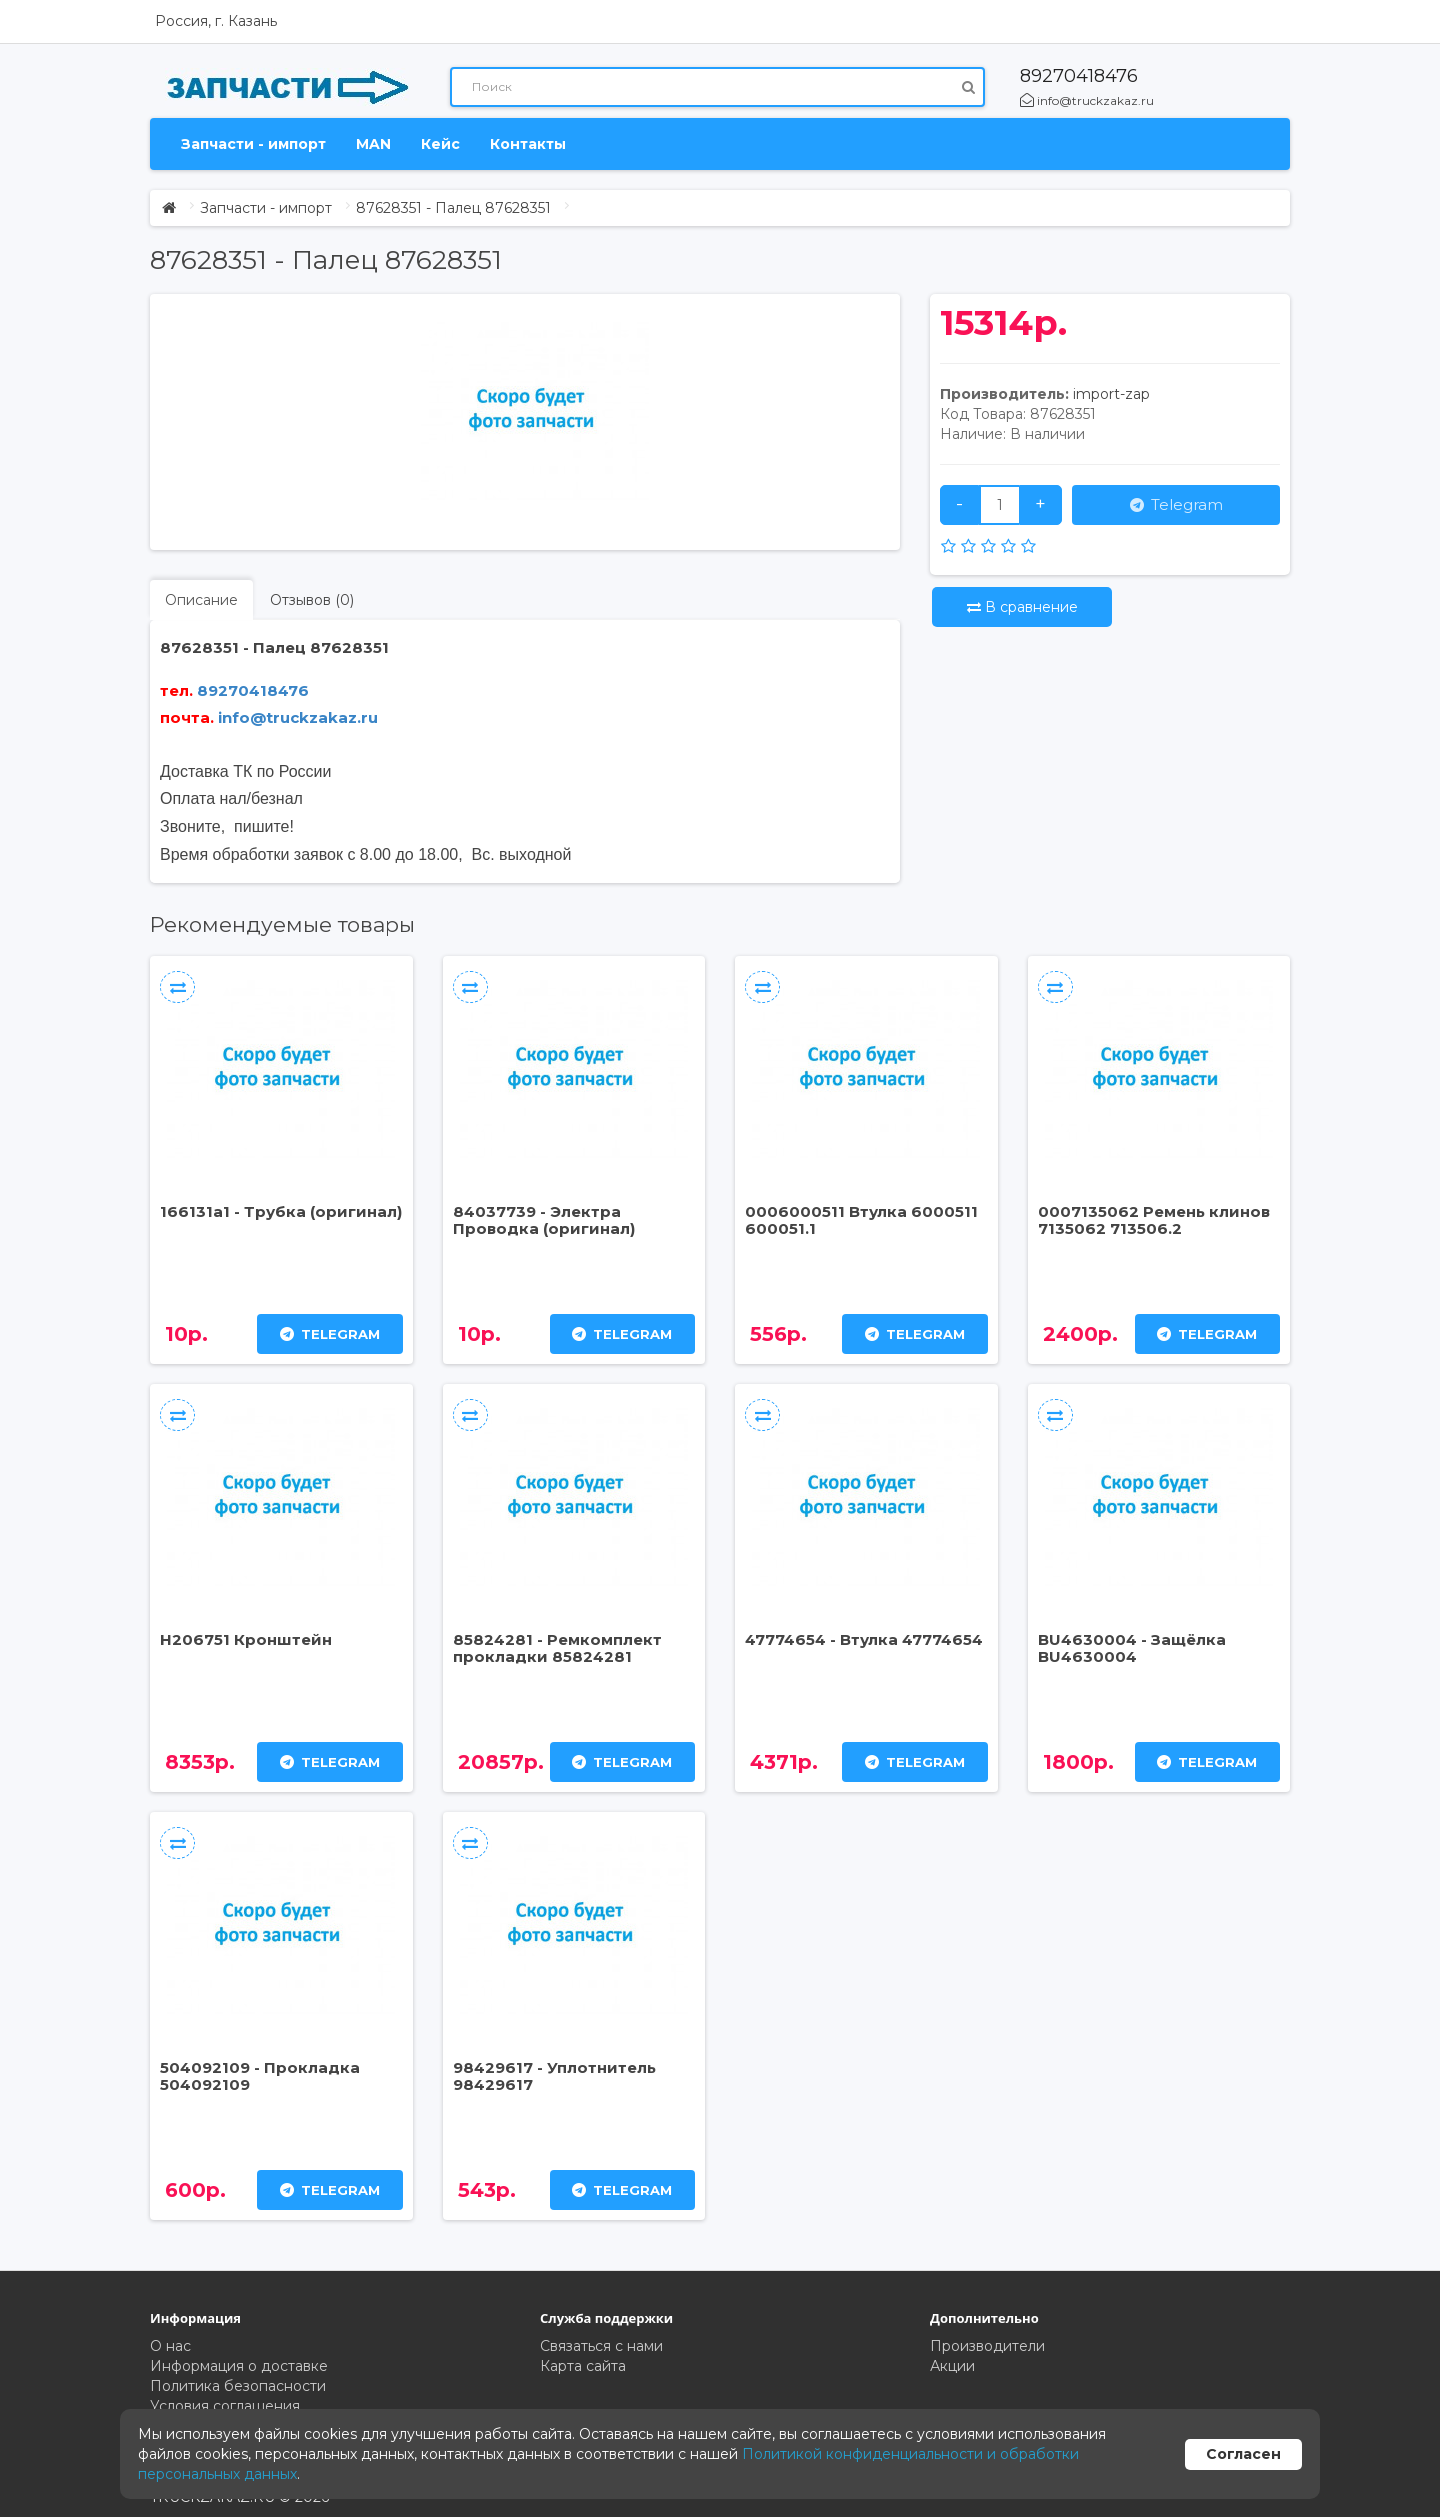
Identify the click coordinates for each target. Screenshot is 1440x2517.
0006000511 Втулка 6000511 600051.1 (861, 1220)
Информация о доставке (239, 2366)
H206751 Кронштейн (246, 1639)
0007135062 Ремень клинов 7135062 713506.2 (1154, 1220)
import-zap (1111, 394)
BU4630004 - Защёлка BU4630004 (1132, 1648)
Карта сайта (583, 2366)
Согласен (1243, 2454)
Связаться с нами (601, 2346)
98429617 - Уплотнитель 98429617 (554, 2076)
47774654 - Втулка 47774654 (864, 1639)
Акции (952, 2366)
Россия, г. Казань (216, 21)
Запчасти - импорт (253, 144)
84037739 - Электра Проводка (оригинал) (544, 1220)
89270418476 (1079, 76)
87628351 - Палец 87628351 (453, 208)
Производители (987, 2346)
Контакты (528, 144)
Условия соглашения (225, 2406)
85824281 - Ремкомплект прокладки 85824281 (557, 1648)
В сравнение (1022, 607)
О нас (170, 2346)
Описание (201, 600)
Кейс (440, 144)
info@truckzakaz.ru (1087, 100)
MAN (373, 144)
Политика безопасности (238, 2386)
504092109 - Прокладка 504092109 (260, 2076)
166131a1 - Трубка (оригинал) (281, 1211)
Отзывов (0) (312, 600)
